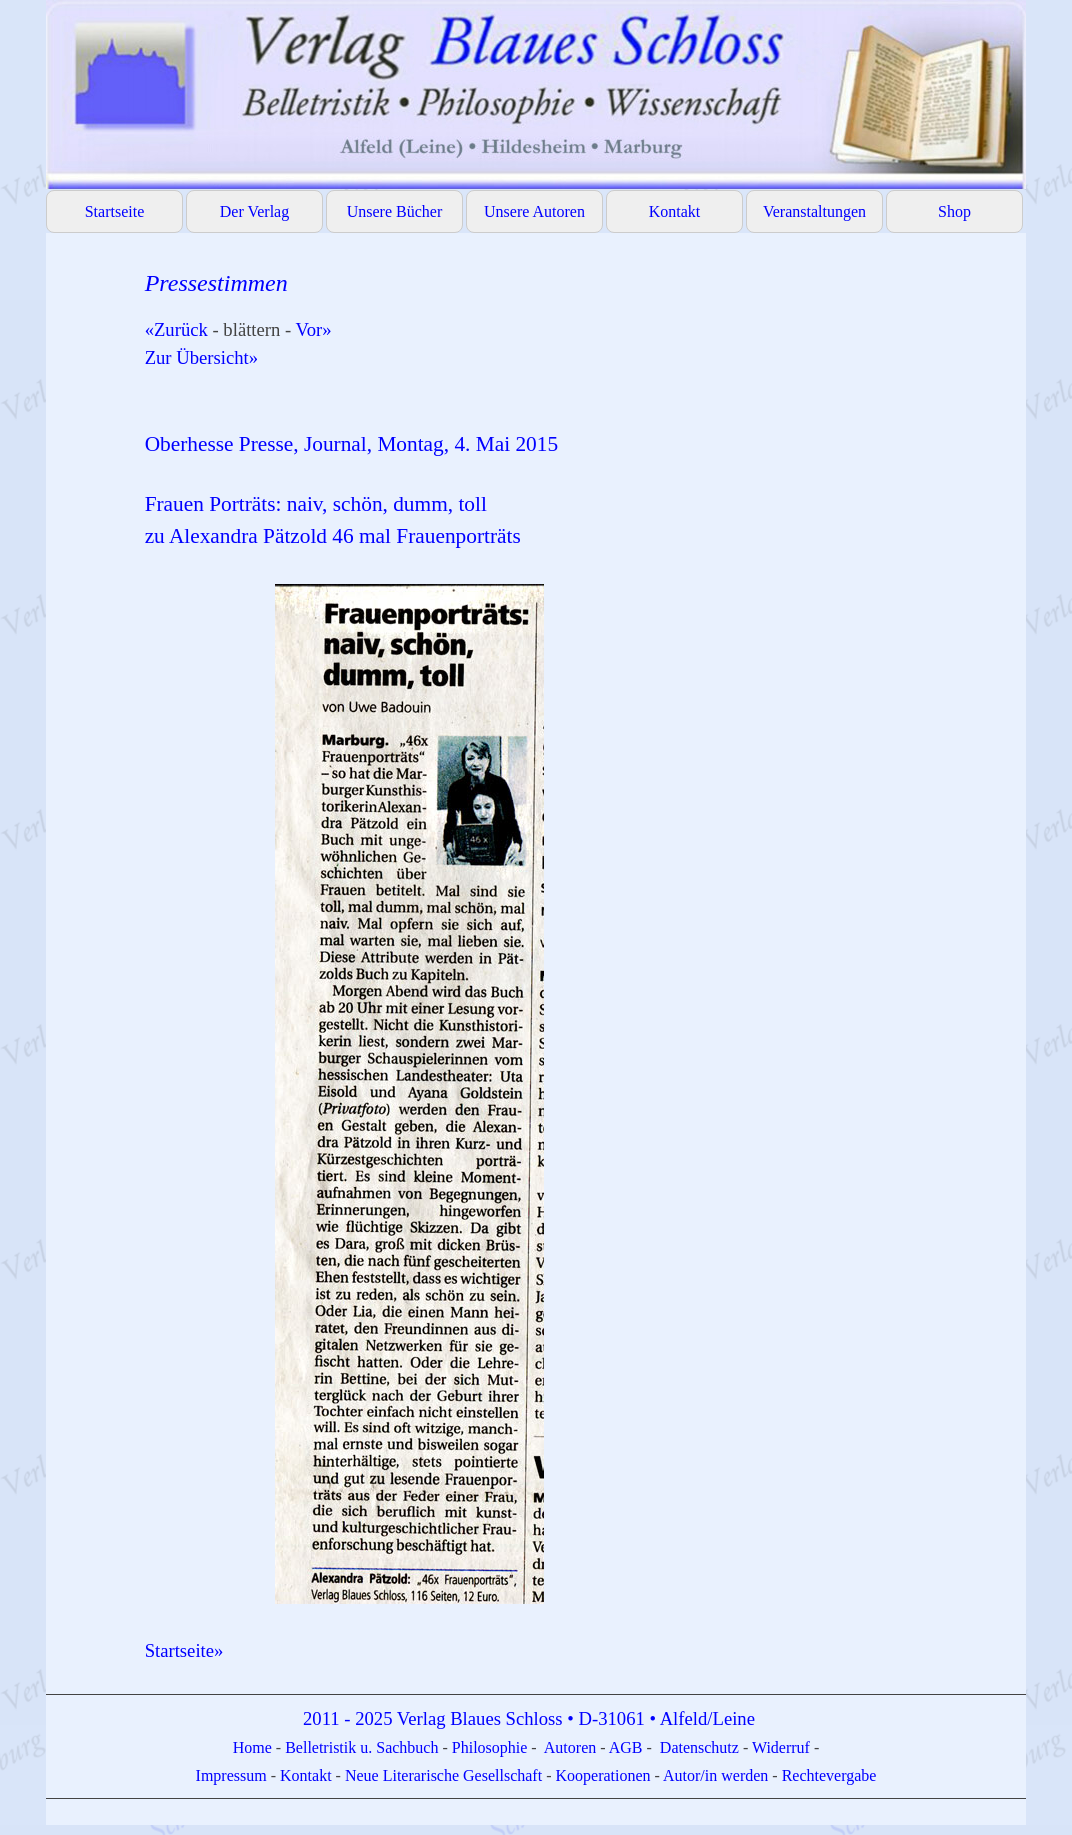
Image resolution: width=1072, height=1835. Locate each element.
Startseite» (184, 1650)
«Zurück (176, 329)
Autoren (570, 1747)
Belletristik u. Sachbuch (361, 1747)
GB (633, 1747)
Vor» (314, 329)
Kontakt (675, 211)
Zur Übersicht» (201, 357)
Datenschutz (699, 1747)
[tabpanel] (575, 965)
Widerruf (781, 1747)
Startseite (115, 211)
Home (254, 1747)
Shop (954, 211)
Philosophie (492, 1747)
